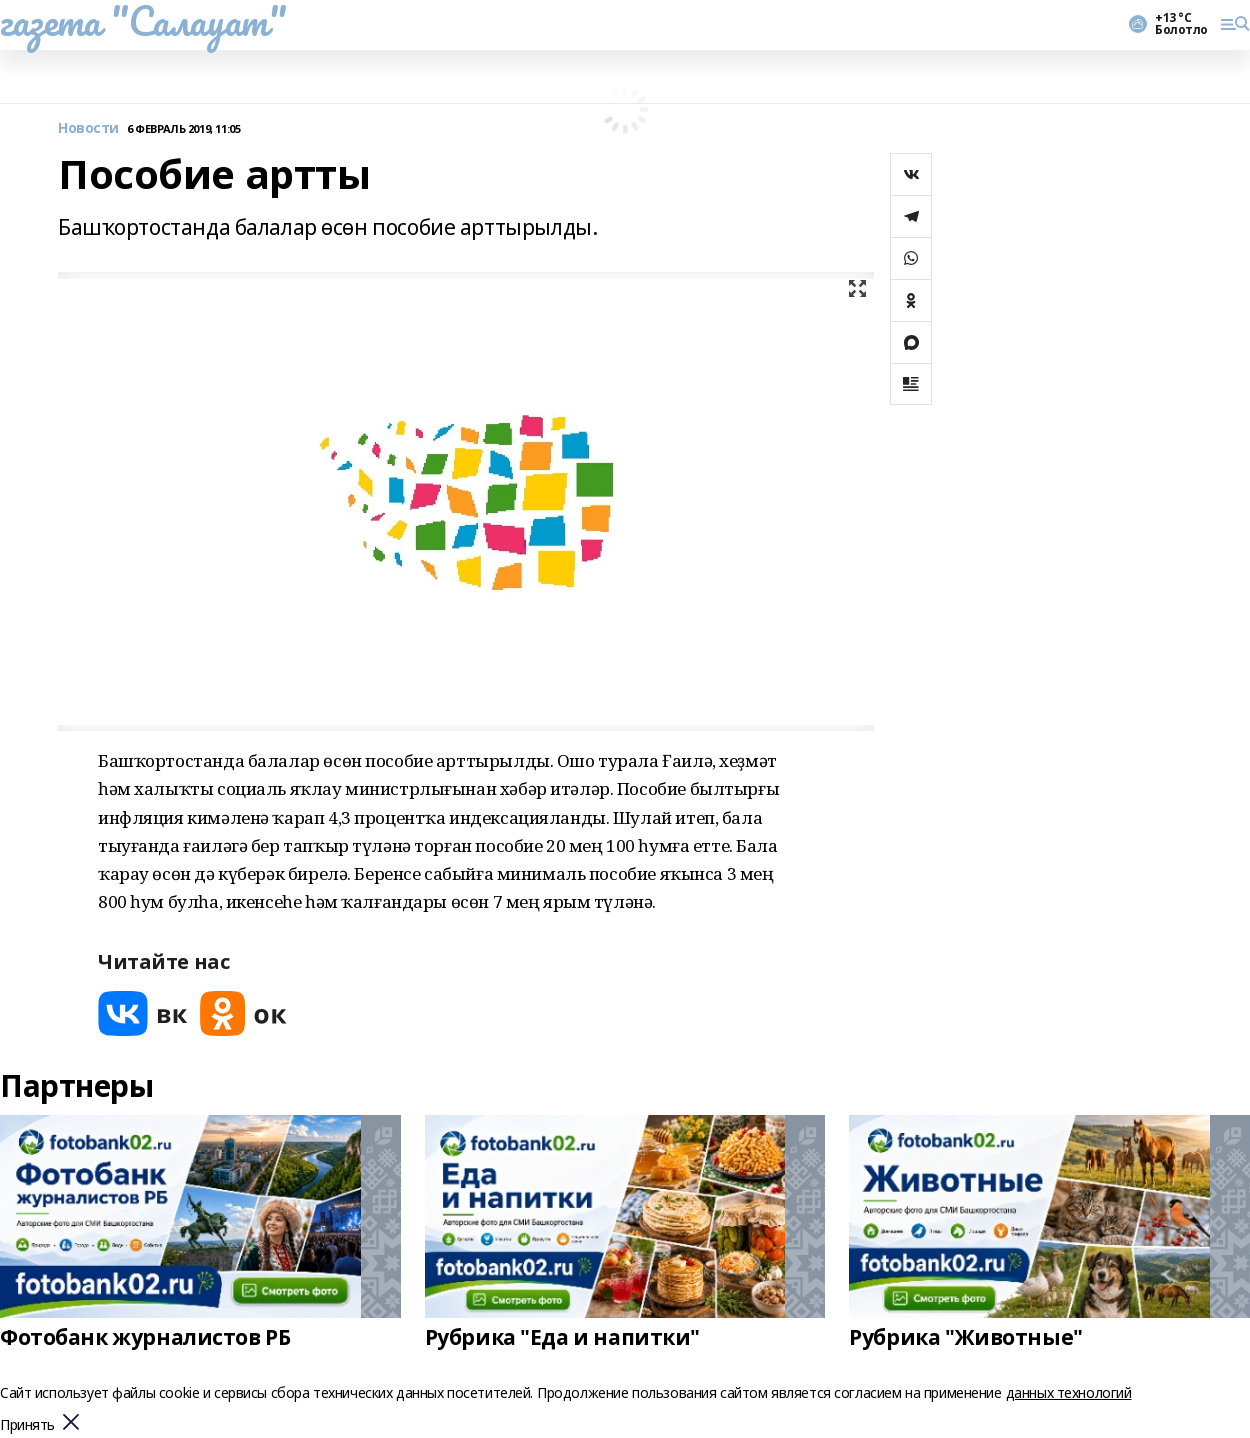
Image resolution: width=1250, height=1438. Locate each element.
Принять (27, 1425)
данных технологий (1069, 1392)
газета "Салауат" (143, 21)
